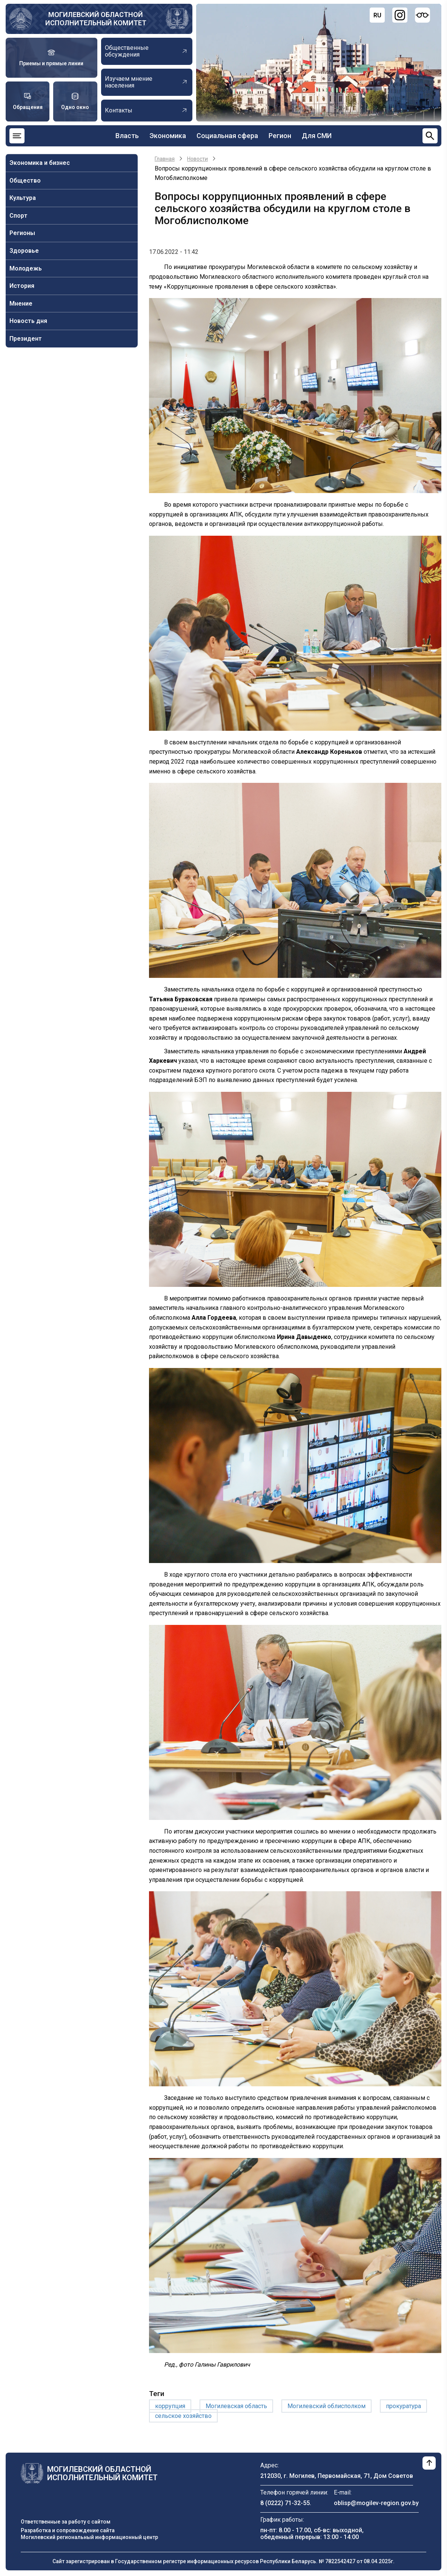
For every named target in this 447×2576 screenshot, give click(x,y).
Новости (197, 159)
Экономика (167, 136)
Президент (25, 338)
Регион (280, 136)
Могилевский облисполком (326, 2406)
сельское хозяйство (183, 2415)
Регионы (22, 233)
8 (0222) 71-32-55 (285, 2503)
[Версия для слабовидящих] (422, 15)
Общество (25, 180)
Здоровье (24, 250)
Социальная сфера (227, 136)
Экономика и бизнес (39, 162)
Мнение (20, 303)
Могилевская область (236, 2406)
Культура (22, 197)
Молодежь (25, 268)
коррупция (170, 2406)
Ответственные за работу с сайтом (66, 2522)
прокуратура (403, 2406)
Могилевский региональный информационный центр (89, 2537)
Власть (127, 136)
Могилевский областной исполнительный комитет (95, 19)
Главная (165, 159)
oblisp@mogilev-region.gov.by (376, 2503)
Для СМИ (317, 136)
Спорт (18, 215)
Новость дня (28, 320)
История (21, 285)
